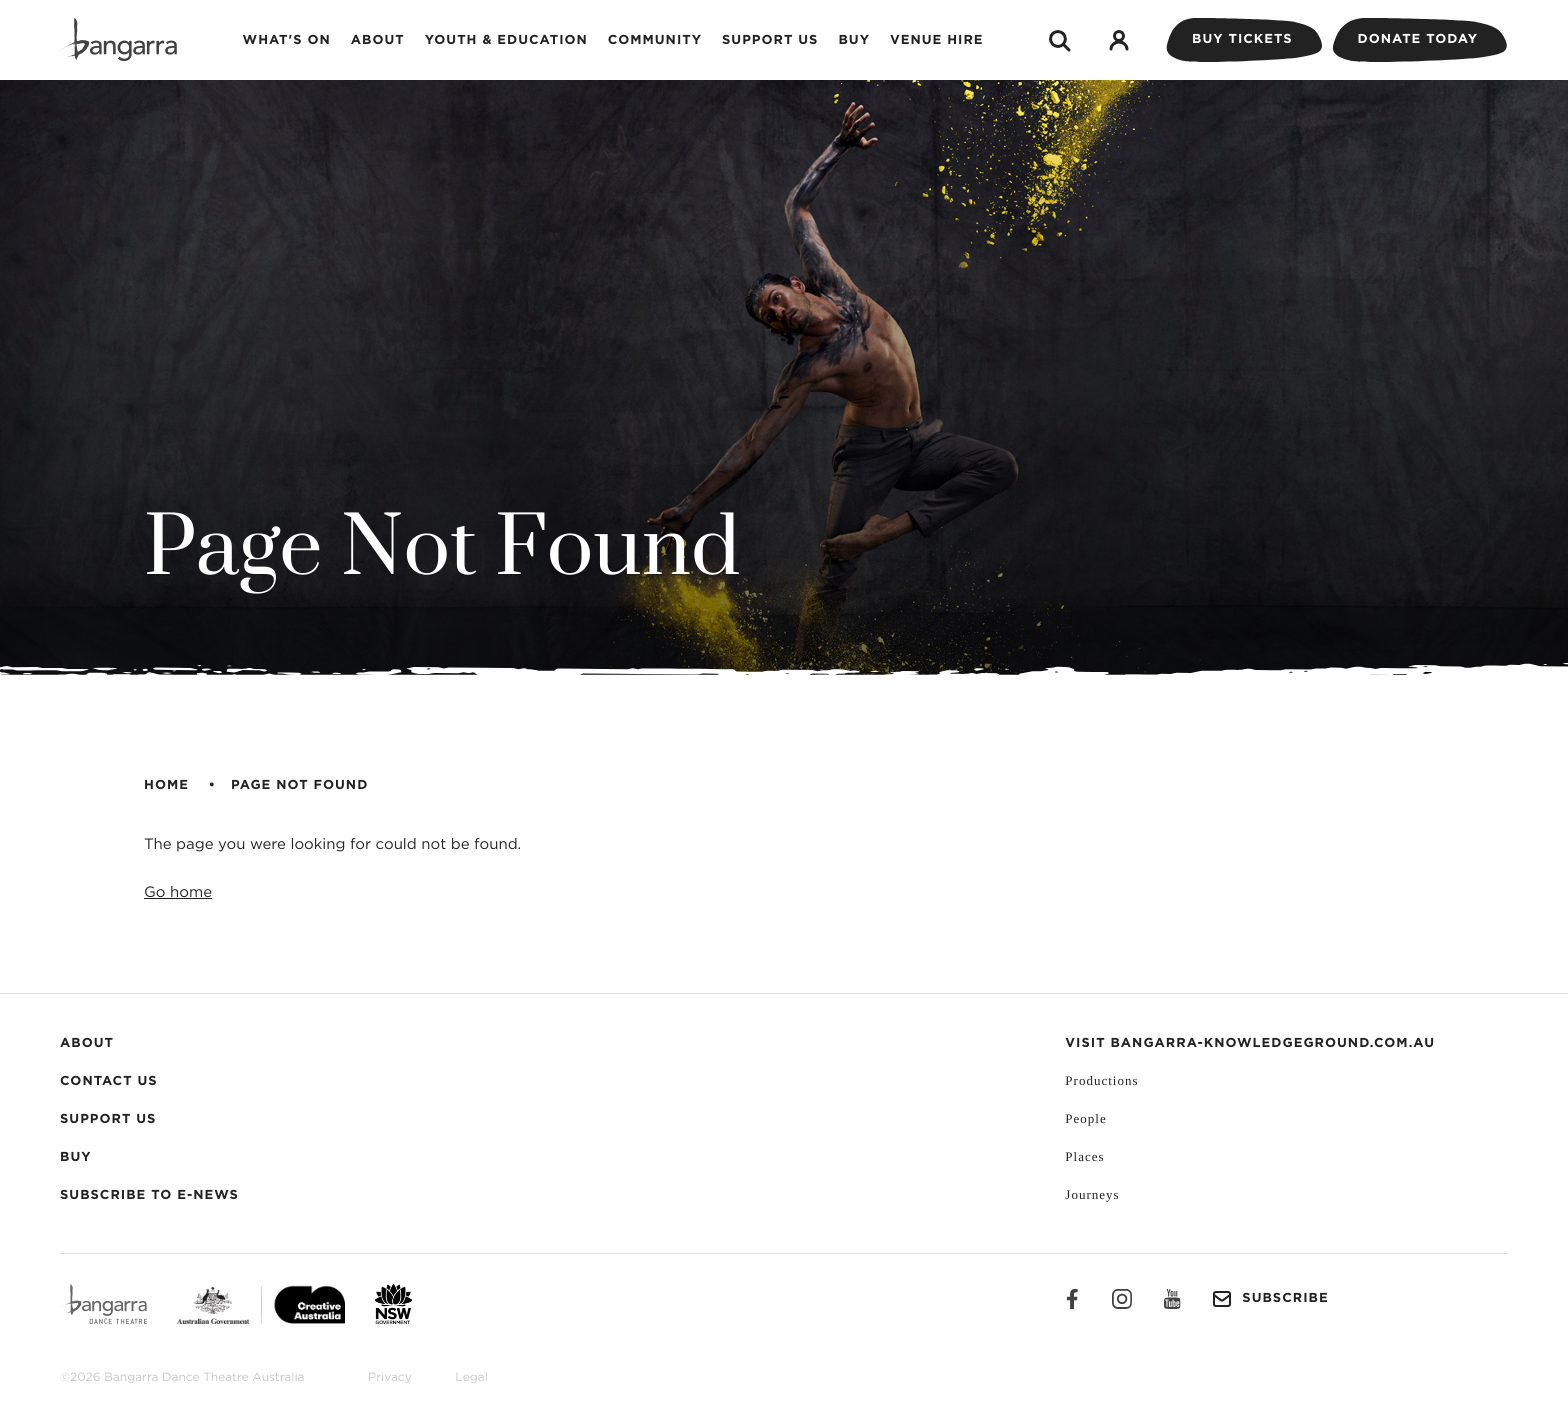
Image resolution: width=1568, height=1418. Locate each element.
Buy (854, 40)
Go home (178, 892)
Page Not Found (299, 785)
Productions (1101, 1080)
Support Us (770, 40)
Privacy (390, 1378)
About (378, 40)
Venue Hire (937, 40)
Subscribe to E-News (149, 1195)
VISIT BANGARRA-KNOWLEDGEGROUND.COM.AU (1250, 1043)
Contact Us (109, 1081)
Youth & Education (506, 40)
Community (655, 40)
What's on (287, 40)
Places (1084, 1156)
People (1085, 1118)
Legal (471, 1378)
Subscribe (1270, 1299)
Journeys (1092, 1194)
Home (166, 785)
